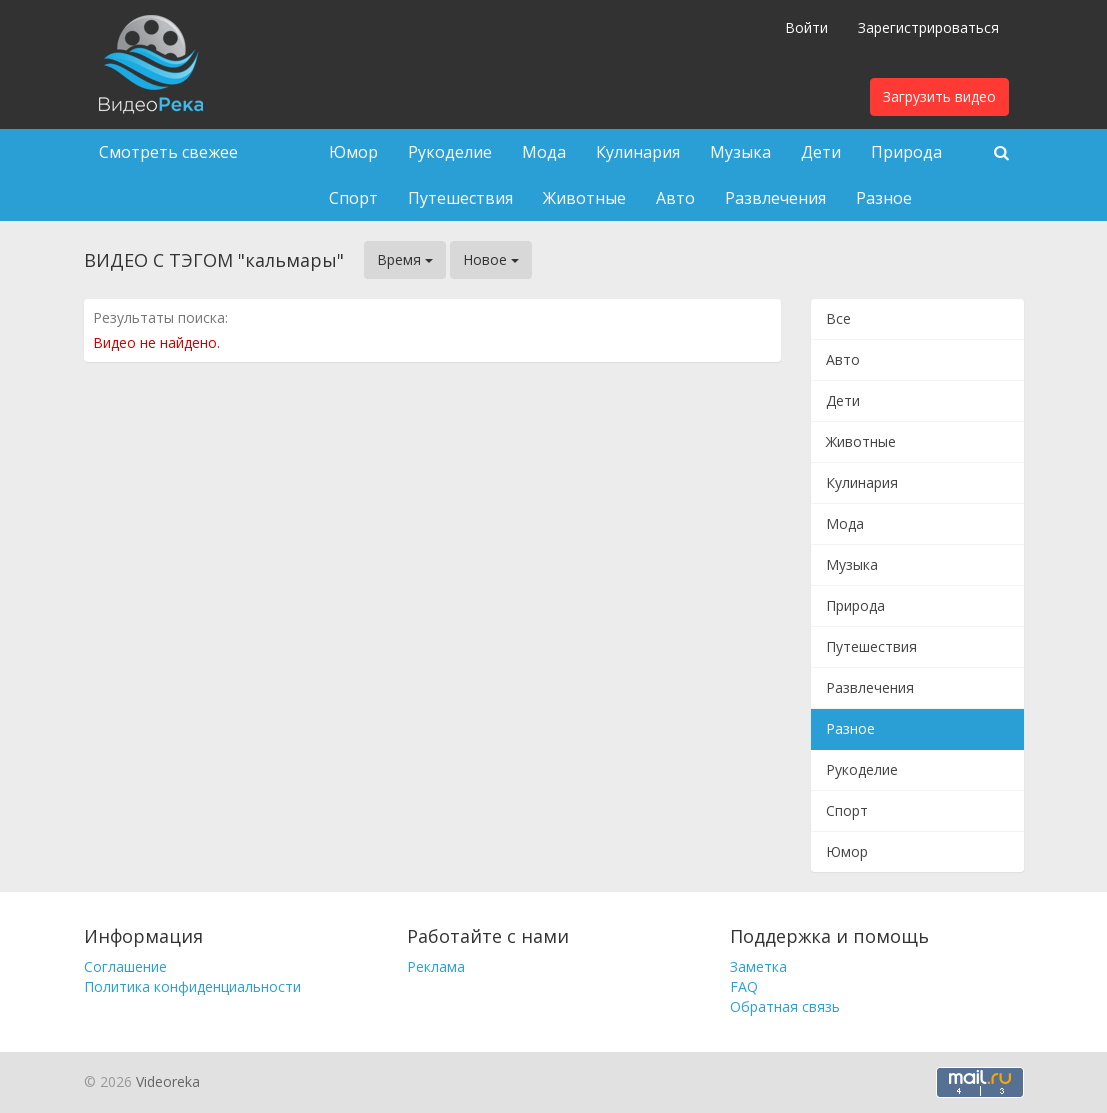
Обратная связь (785, 1006)
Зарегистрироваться (928, 27)
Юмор (353, 152)
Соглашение (125, 966)
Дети (821, 152)
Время (405, 259)
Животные (584, 198)
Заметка (758, 966)
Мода (544, 152)
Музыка (740, 152)
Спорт (353, 198)
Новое (491, 259)
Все (838, 318)
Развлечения (775, 198)
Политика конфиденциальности (192, 986)
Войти (806, 27)
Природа (906, 152)
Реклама (436, 966)
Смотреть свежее (168, 152)
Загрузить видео (939, 96)
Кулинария (638, 152)
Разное (884, 198)
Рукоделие (450, 152)
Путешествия (460, 198)
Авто (675, 198)
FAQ (744, 986)
